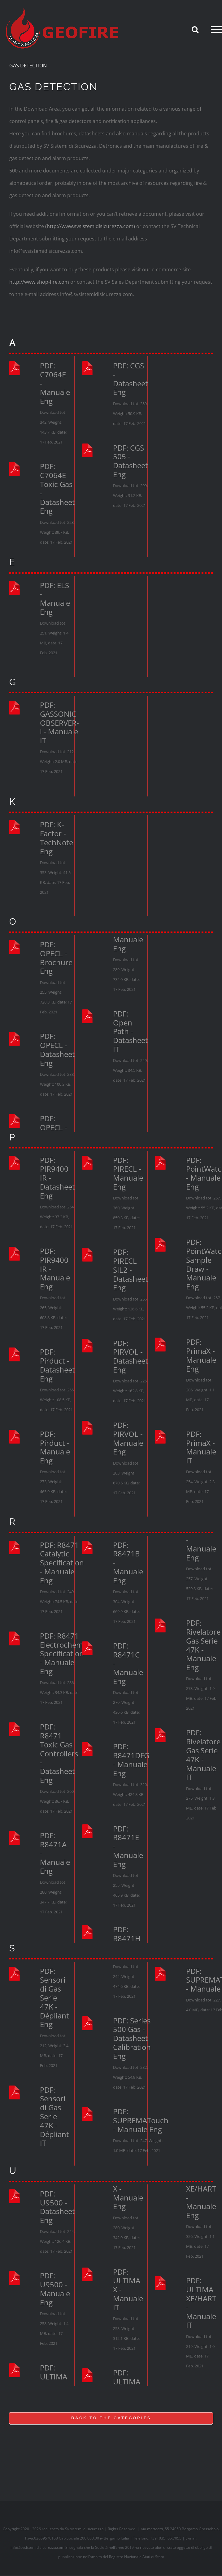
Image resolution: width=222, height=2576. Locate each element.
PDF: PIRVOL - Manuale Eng (128, 1438)
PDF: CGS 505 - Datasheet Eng (130, 461)
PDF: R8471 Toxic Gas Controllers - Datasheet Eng (59, 1753)
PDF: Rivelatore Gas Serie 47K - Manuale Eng (203, 1645)
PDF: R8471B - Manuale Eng (128, 1563)
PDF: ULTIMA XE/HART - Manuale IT (201, 2303)
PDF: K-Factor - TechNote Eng (56, 838)
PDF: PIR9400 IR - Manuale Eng (55, 1269)
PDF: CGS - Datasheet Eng (130, 379)
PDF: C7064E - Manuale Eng (55, 383)
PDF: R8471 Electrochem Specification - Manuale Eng (62, 1654)
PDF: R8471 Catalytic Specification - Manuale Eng (62, 1563)
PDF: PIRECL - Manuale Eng (128, 1173)
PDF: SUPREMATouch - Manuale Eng (140, 2120)
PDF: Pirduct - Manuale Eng (55, 1447)
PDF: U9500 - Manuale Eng (55, 2289)
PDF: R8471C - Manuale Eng (128, 1663)
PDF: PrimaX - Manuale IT (201, 1447)
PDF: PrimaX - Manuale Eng (201, 1355)
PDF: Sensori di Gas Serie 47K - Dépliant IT (54, 2117)
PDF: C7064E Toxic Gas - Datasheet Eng (57, 489)
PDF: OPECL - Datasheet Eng (57, 1049)
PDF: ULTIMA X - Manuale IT (128, 2290)
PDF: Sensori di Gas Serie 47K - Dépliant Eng (54, 1998)
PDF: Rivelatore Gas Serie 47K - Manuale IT (203, 1755)
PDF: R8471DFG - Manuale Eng (131, 1760)
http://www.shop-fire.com (39, 281)
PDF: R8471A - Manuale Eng (55, 1853)
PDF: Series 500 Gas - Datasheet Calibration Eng (132, 2038)
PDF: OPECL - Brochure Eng (56, 958)
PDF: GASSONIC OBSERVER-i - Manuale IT (59, 723)
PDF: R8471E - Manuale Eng (128, 1846)
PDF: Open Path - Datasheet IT (130, 1031)
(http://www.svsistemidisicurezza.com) (90, 226)
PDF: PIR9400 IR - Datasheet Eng (57, 1178)
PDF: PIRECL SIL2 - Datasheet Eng (130, 1270)
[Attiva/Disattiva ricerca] (195, 29)
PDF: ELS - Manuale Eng (55, 599)
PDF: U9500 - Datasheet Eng (57, 2207)
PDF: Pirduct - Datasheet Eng (57, 1365)
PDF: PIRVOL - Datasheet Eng (130, 1356)
